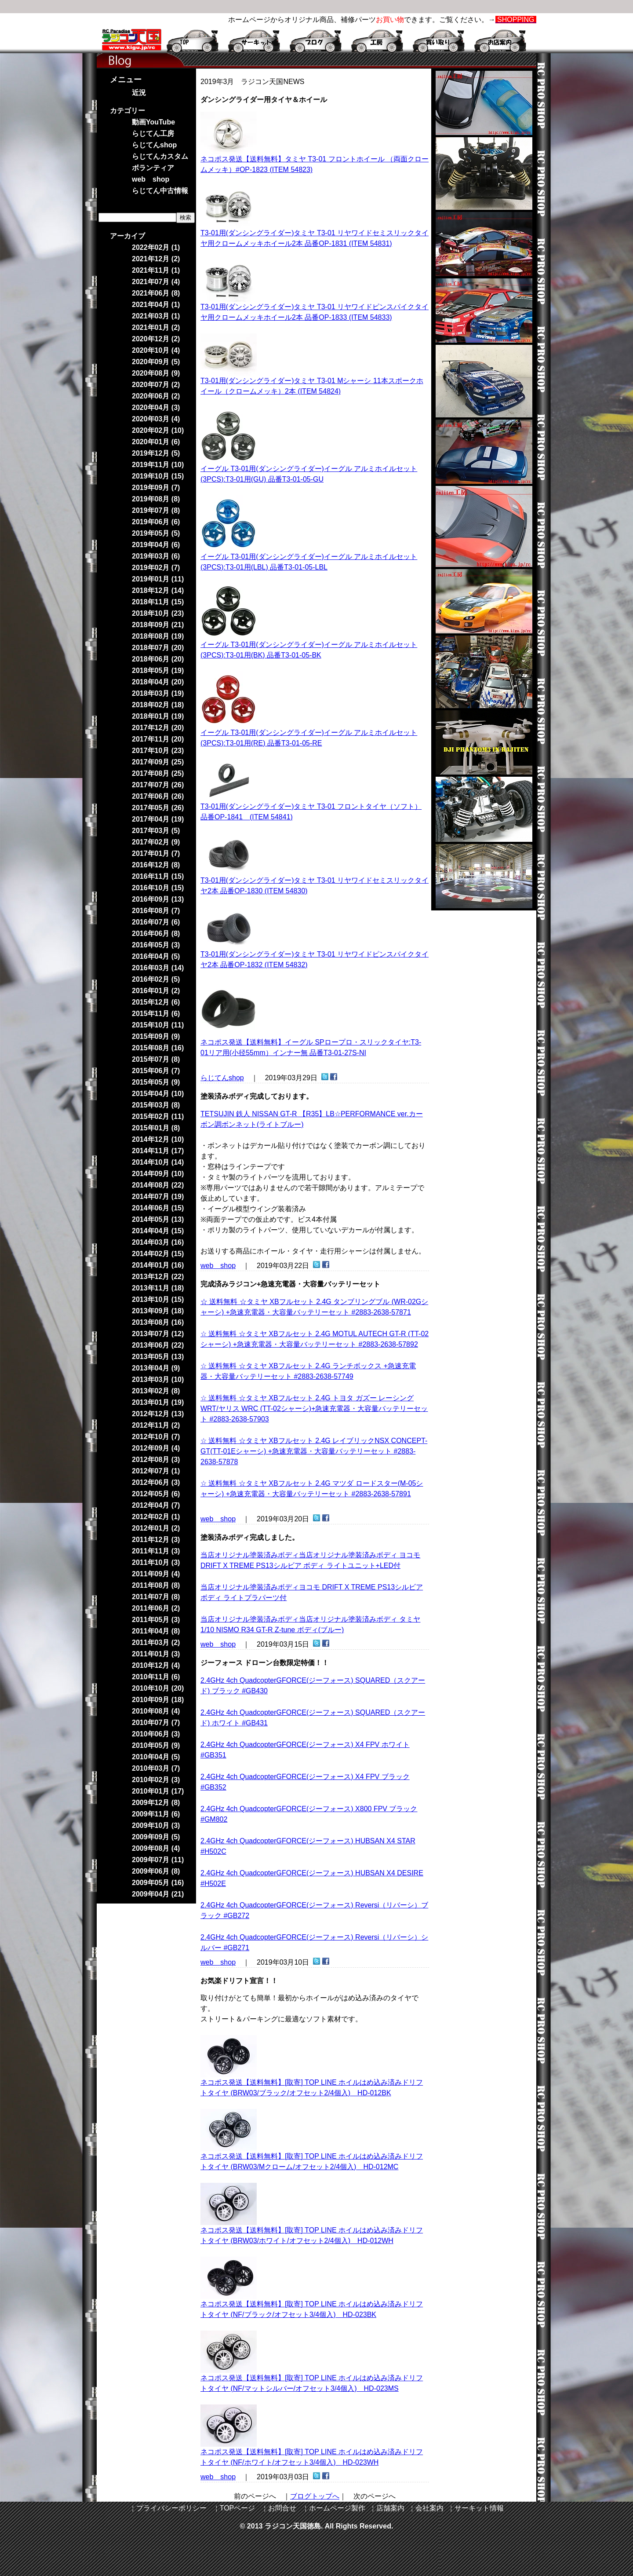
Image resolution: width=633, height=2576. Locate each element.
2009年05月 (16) (158, 1882)
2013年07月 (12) (158, 1333)
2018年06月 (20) (158, 659)
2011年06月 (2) (156, 1608)
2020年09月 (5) (156, 361)
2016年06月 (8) (156, 933)
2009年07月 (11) (158, 1859)
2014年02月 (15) (158, 1253)
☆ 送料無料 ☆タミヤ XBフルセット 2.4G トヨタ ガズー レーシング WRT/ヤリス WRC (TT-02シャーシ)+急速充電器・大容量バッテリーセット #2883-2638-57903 (314, 1408)
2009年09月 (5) (156, 1837)
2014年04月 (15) (158, 1231)
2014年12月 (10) (158, 1139)
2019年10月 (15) (158, 476)
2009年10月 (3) (156, 1825)
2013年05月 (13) (158, 1356)
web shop (218, 1265)
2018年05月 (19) (158, 670)
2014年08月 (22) (158, 1185)
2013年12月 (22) (158, 1276)
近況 (139, 92)
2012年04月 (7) (156, 1505)
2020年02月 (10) (158, 430)
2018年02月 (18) (158, 705)
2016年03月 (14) (158, 968)
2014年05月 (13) (158, 1219)
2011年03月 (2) (156, 1642)
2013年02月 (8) (156, 1391)
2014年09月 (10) (158, 1173)
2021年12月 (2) (156, 259)
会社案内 (429, 2508)
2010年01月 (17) (158, 1791)
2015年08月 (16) (158, 1048)
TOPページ (237, 2508)
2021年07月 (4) (156, 281)
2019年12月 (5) (156, 453)
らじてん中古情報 (160, 190)
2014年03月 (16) (158, 1242)
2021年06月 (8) (156, 293)
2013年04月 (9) (156, 1368)
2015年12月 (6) (156, 1002)
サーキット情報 (479, 2508)
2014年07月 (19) (158, 1196)
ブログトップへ (314, 2496)
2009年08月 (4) (156, 1848)
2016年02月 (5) (156, 979)
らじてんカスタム (160, 156)
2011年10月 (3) (156, 1562)
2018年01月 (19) (158, 716)
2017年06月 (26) (158, 796)
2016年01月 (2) (156, 990)
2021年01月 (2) (156, 327)
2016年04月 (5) (156, 956)
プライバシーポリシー (171, 2508)
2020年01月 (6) (156, 442)
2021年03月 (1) (156, 316)
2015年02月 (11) (158, 1116)
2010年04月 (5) (156, 1757)
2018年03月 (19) (158, 693)
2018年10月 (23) (158, 613)
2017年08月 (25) (158, 773)
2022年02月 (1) (156, 247)
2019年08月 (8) (156, 499)
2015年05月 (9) (156, 1082)
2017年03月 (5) (156, 830)
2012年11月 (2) (156, 1425)
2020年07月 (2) (156, 384)
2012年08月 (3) (156, 1459)
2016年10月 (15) (158, 888)
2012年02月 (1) (156, 1516)
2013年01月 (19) (158, 1402)
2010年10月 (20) (158, 1688)
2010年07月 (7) (156, 1722)
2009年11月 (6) (156, 1814)
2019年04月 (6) (156, 544)
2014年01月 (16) (158, 1265)
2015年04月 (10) (158, 1093)
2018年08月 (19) (158, 636)
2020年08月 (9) (156, 373)
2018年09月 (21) (158, 624)
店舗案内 (390, 2508)
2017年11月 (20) (158, 739)
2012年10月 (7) (156, 1436)
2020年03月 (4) (156, 419)
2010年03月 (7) (156, 1768)
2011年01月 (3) (156, 1654)
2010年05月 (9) (156, 1745)
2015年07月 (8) (156, 1059)
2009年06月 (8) (156, 1871)
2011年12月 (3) (156, 1539)
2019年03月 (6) (156, 556)
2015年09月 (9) (156, 1036)
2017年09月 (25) (158, 762)
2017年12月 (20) (158, 727)
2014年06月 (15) (158, 1208)
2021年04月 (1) (156, 304)
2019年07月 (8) (156, 510)
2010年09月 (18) (158, 1699)
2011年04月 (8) (156, 1631)
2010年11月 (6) (156, 1677)
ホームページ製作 (337, 2508)
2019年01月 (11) (158, 579)
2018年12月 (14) (158, 590)
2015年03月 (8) (156, 1105)
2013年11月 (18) (158, 1288)
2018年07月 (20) (158, 647)
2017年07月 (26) (158, 785)
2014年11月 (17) (158, 1151)
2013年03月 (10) (158, 1379)
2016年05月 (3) (156, 945)
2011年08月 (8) (156, 1585)
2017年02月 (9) (156, 842)
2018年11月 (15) (158, 602)
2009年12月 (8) (156, 1802)
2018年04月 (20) (158, 682)
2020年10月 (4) (156, 350)
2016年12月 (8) (156, 865)
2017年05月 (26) (158, 807)
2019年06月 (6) (156, 522)
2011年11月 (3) (156, 1551)
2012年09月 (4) (156, 1448)
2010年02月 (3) (156, 1779)
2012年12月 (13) (158, 1414)
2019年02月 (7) (156, 567)
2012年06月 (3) (156, 1482)
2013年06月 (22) (158, 1345)
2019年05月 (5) (156, 533)
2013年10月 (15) (158, 1299)
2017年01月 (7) (156, 853)
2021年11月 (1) (156, 270)
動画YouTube (153, 122)
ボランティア (153, 168)
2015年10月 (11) (158, 1025)
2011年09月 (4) (156, 1574)
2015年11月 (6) (156, 1013)
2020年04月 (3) (156, 407)
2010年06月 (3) (156, 1734)
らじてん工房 (153, 133)
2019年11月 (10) (158, 464)
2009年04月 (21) (158, 1894)
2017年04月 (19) (158, 819)
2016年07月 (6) (156, 922)
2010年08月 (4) (156, 1711)
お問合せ (282, 2508)
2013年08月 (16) (158, 1322)
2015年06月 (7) (156, 1070)
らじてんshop (222, 1078)
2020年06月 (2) (156, 396)
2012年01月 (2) (156, 1528)
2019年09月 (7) (156, 487)
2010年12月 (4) (156, 1665)
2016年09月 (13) (158, 899)
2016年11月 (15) (158, 876)
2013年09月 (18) (158, 1311)
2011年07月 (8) (156, 1596)
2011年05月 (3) (156, 1619)
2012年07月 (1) (156, 1471)
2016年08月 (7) (156, 910)
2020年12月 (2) (156, 339)
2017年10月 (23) (158, 750)
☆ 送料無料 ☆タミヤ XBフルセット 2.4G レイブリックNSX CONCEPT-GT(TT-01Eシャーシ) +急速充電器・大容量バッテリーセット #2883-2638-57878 (313, 1451)
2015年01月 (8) (156, 1128)
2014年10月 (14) (158, 1162)
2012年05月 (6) (156, 1494)
